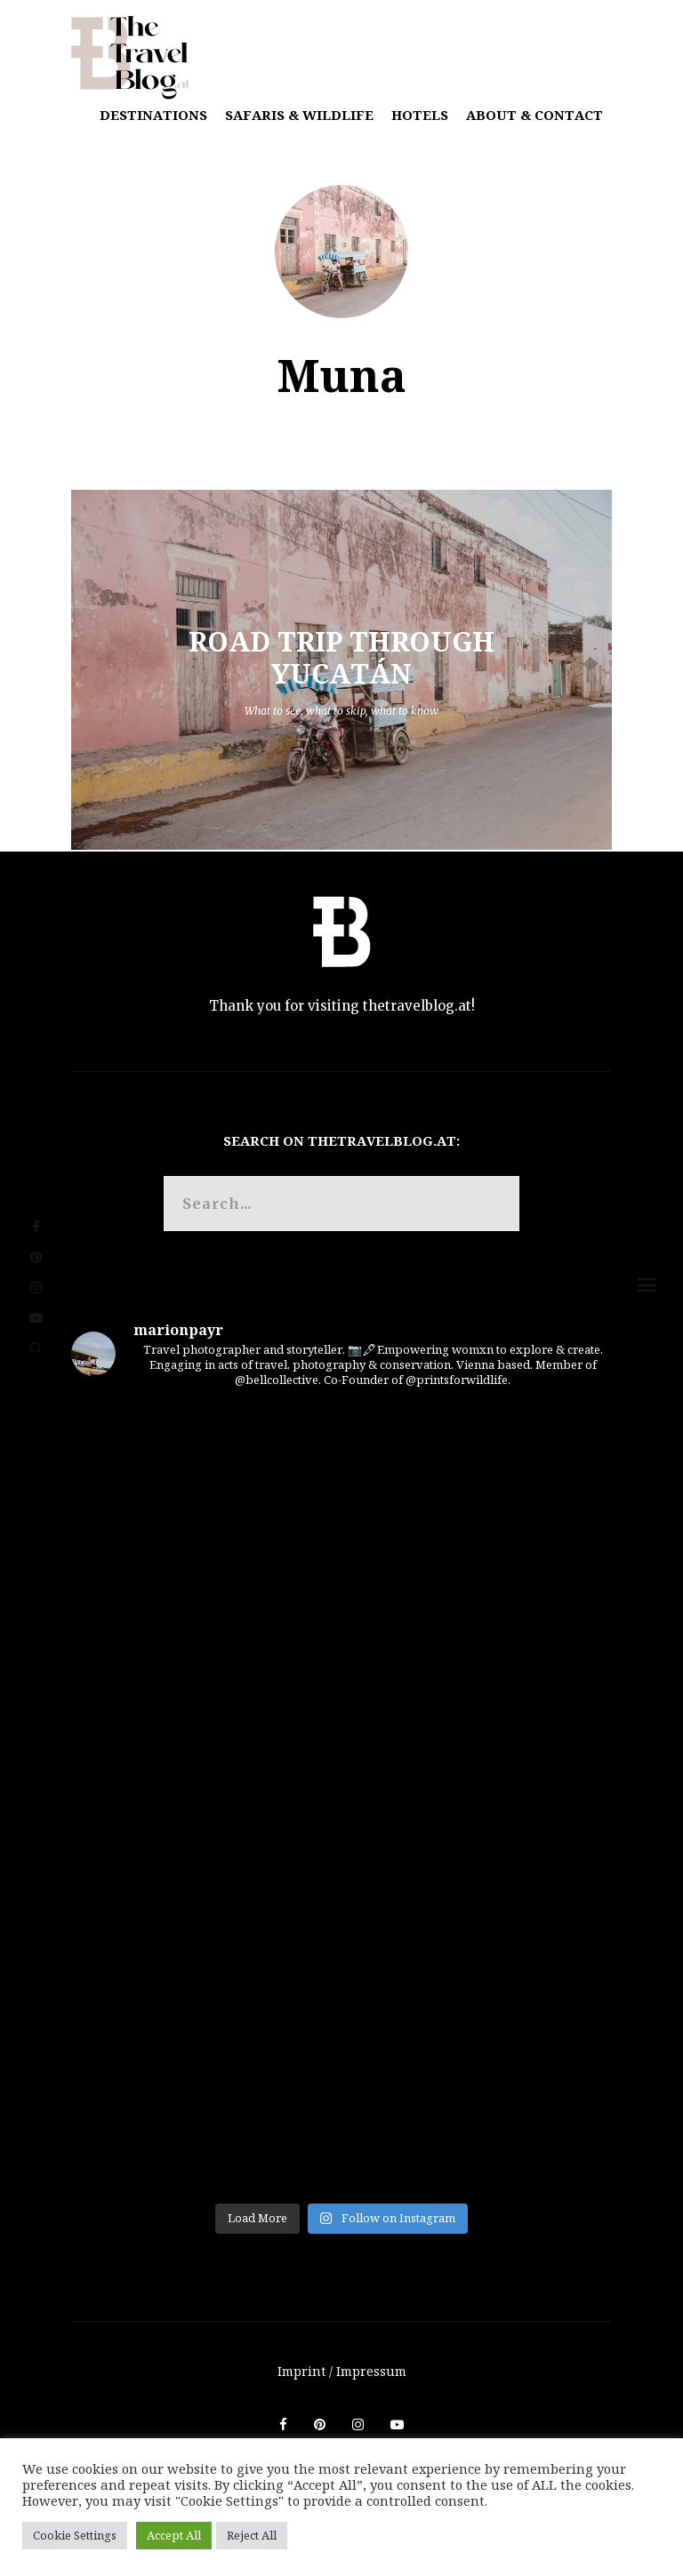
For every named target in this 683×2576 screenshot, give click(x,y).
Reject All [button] (252, 2535)
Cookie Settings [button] (75, 2535)
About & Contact (534, 115)
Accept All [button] (174, 2535)
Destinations (153, 115)
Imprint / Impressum (341, 2371)
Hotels (419, 115)
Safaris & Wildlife (299, 115)
